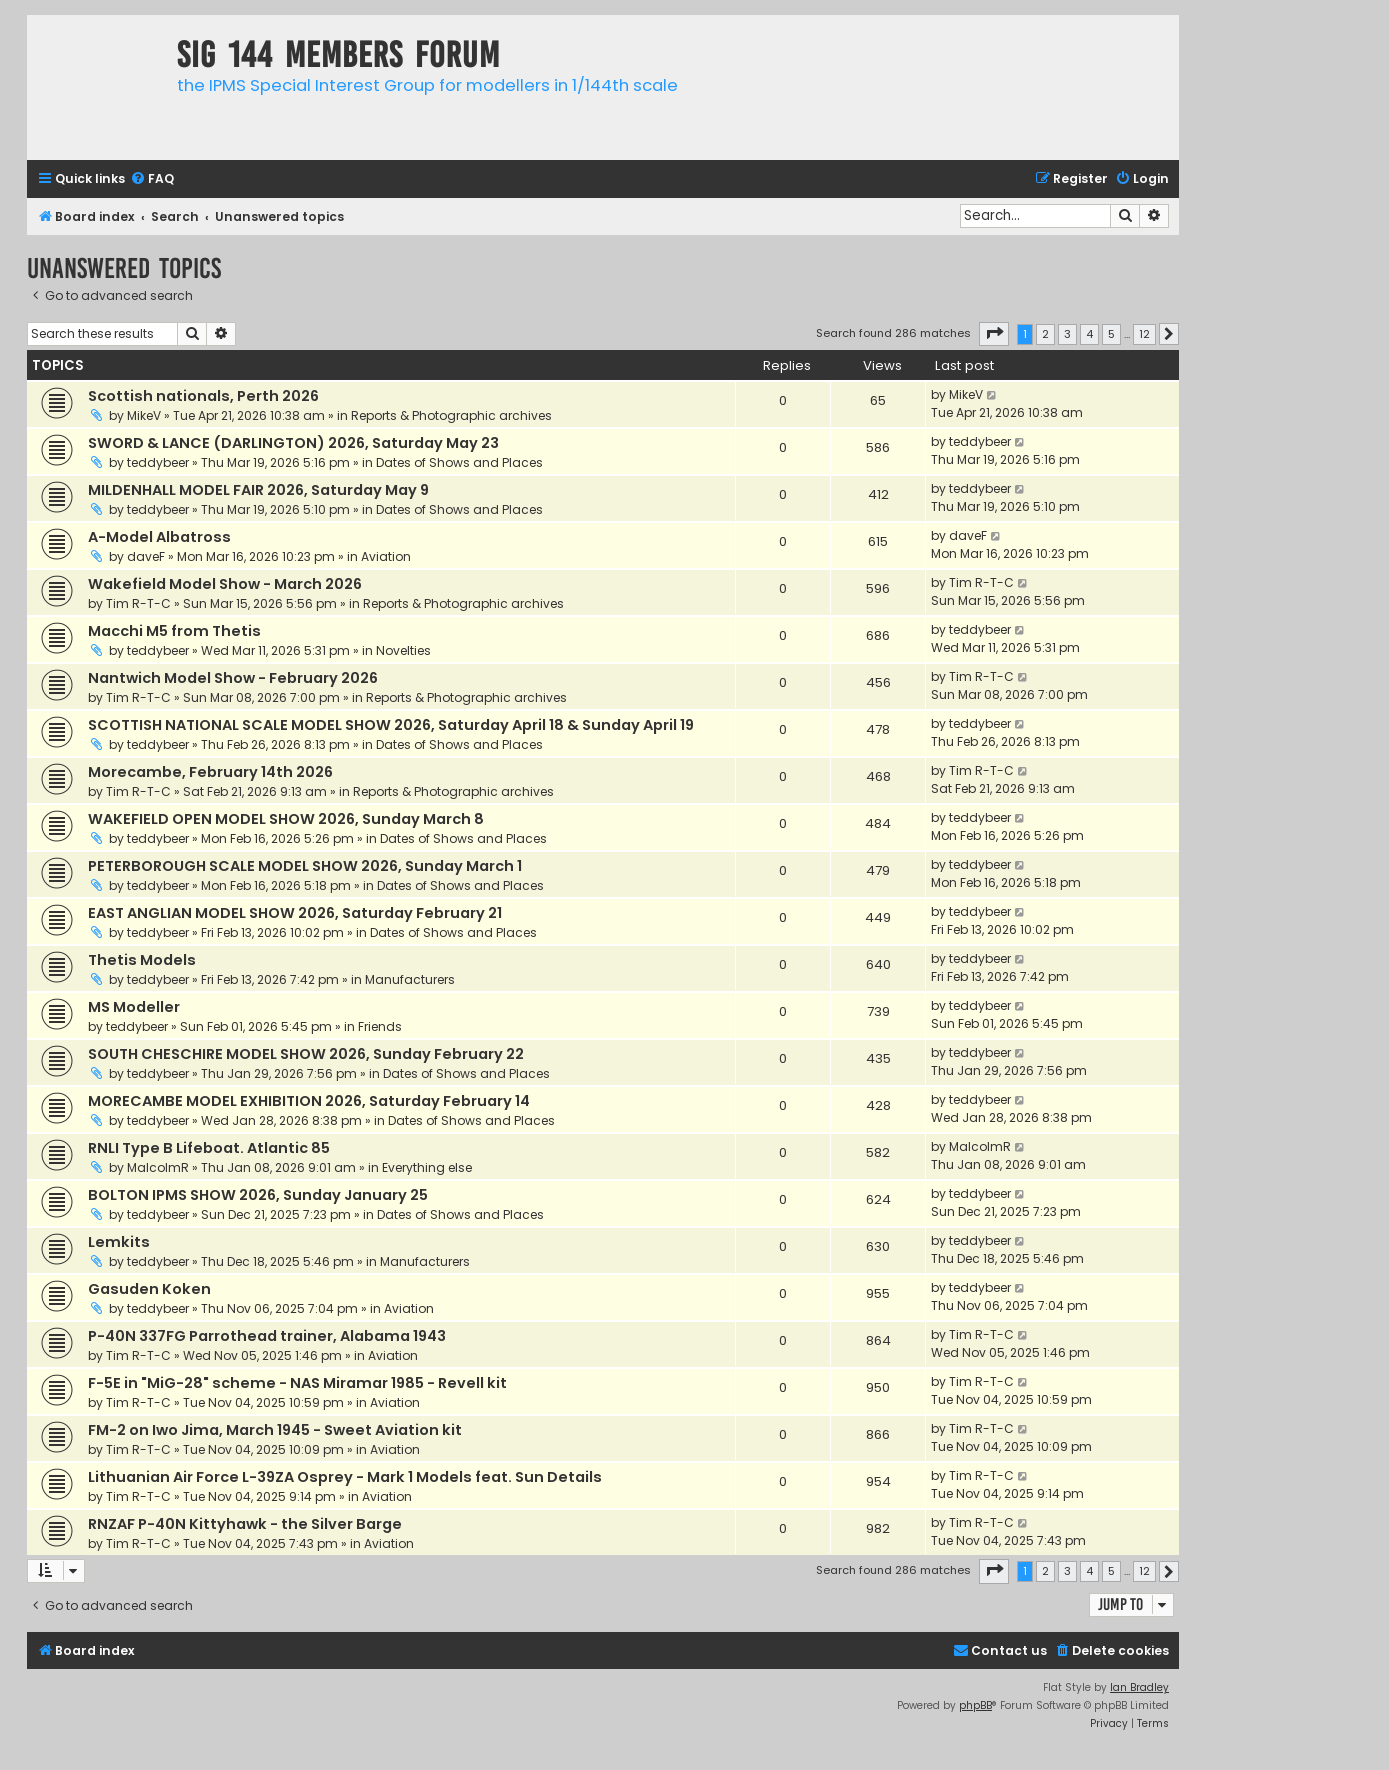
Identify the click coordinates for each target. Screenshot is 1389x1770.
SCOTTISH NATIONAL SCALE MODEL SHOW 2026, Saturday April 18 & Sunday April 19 (391, 725)
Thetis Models (142, 960)
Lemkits (119, 1242)
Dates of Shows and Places (459, 462)
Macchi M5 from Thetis (174, 631)
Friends (380, 1026)
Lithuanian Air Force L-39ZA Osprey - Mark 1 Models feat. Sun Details (345, 1477)
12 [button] (1144, 334)
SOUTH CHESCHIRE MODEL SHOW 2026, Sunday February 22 (306, 1054)
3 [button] (1067, 334)
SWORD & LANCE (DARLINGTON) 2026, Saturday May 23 (293, 443)
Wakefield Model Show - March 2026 (225, 584)
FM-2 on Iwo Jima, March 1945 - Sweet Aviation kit (275, 1430)
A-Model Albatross (159, 537)
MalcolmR (158, 1167)
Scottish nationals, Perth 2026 (203, 396)
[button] (994, 334)
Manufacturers (410, 979)
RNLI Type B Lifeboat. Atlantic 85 (209, 1148)
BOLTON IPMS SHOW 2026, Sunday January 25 (258, 1195)
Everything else (427, 1167)
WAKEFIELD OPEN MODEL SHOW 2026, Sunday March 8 (286, 819)
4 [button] (1089, 334)
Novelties (403, 650)
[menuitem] (152, 179)
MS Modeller (134, 1007)
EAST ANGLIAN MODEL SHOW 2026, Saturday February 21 (295, 913)
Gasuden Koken (149, 1289)
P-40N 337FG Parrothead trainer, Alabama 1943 (267, 1336)
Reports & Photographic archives (451, 415)
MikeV (144, 415)
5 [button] (1111, 334)
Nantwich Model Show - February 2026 (233, 678)
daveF (146, 556)
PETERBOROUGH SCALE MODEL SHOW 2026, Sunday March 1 (305, 866)
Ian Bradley (1139, 1687)
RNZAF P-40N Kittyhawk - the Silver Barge (245, 1524)
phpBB (975, 1705)
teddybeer (158, 462)
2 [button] (1045, 334)
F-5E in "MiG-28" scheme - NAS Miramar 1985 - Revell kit (297, 1383)
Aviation (386, 556)
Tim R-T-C (138, 603)
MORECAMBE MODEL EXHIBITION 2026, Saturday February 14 (309, 1101)
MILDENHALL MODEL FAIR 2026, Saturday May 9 (258, 490)
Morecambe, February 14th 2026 (210, 772)
